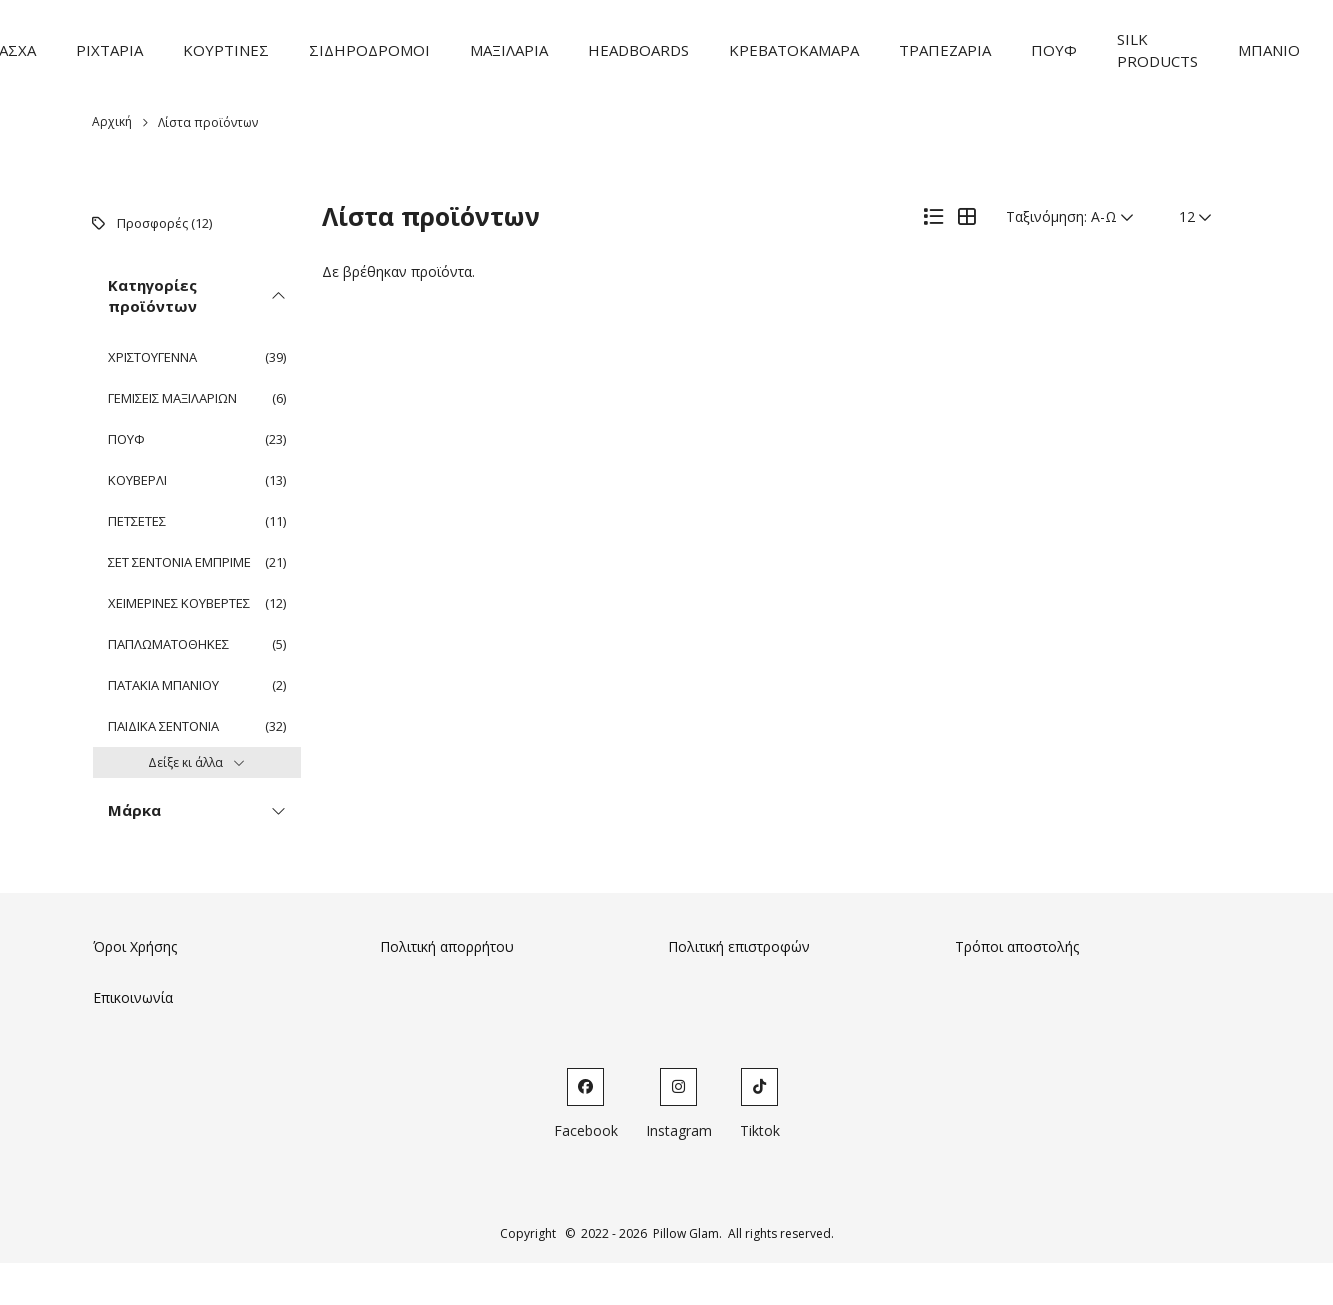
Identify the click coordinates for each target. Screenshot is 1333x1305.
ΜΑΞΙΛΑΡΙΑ (509, 50)
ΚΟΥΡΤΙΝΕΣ (226, 50)
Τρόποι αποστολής (1017, 946)
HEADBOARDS (638, 50)
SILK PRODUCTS (1157, 50)
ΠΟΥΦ (1054, 50)
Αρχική (112, 121)
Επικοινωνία (133, 997)
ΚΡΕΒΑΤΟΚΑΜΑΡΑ (794, 50)
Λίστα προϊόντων (208, 122)
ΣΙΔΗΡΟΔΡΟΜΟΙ (369, 50)
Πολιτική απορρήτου (447, 946)
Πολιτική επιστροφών (739, 946)
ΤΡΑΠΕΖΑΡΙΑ (945, 50)
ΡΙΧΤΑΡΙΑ (109, 50)
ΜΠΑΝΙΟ (1269, 50)
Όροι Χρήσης (135, 946)
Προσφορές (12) (164, 223)
